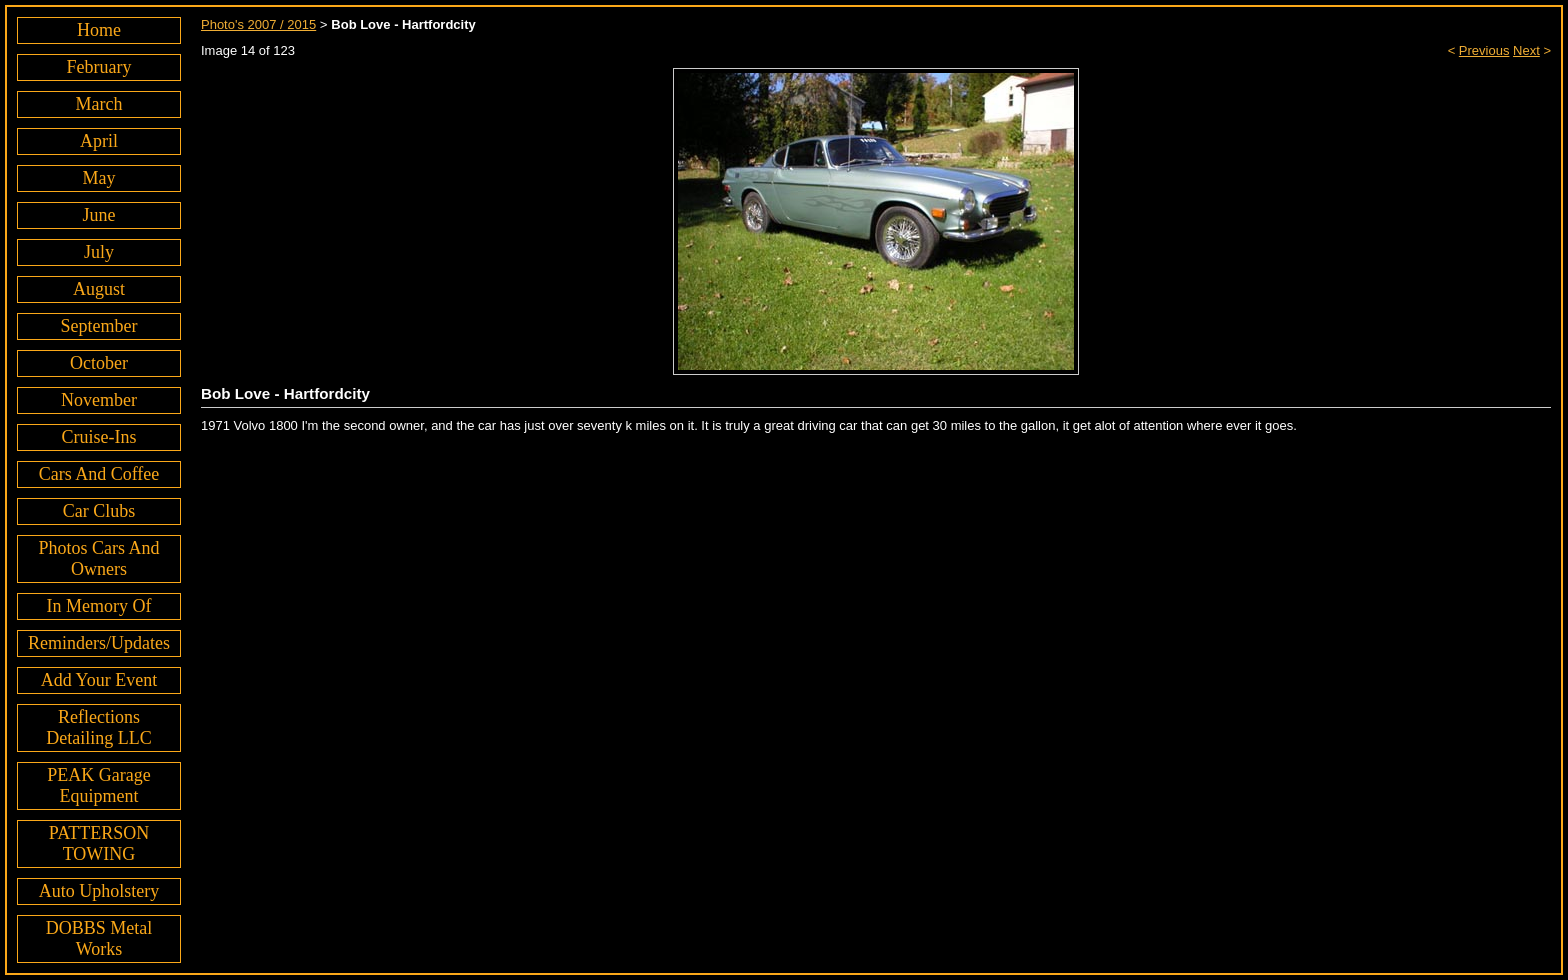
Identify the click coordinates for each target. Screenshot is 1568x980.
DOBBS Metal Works (99, 938)
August (99, 289)
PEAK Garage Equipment (98, 785)
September (99, 326)
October (99, 363)
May (98, 178)
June (98, 215)
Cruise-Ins (98, 437)
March (99, 104)
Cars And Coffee (99, 474)
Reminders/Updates (99, 643)
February (99, 67)
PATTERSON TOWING (99, 843)
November (99, 400)
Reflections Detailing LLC (98, 727)
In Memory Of (99, 606)
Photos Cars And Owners (98, 558)
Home (99, 30)
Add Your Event (99, 680)
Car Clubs (99, 511)
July (99, 252)
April (99, 141)
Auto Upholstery (99, 891)
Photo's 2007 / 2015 (258, 24)
